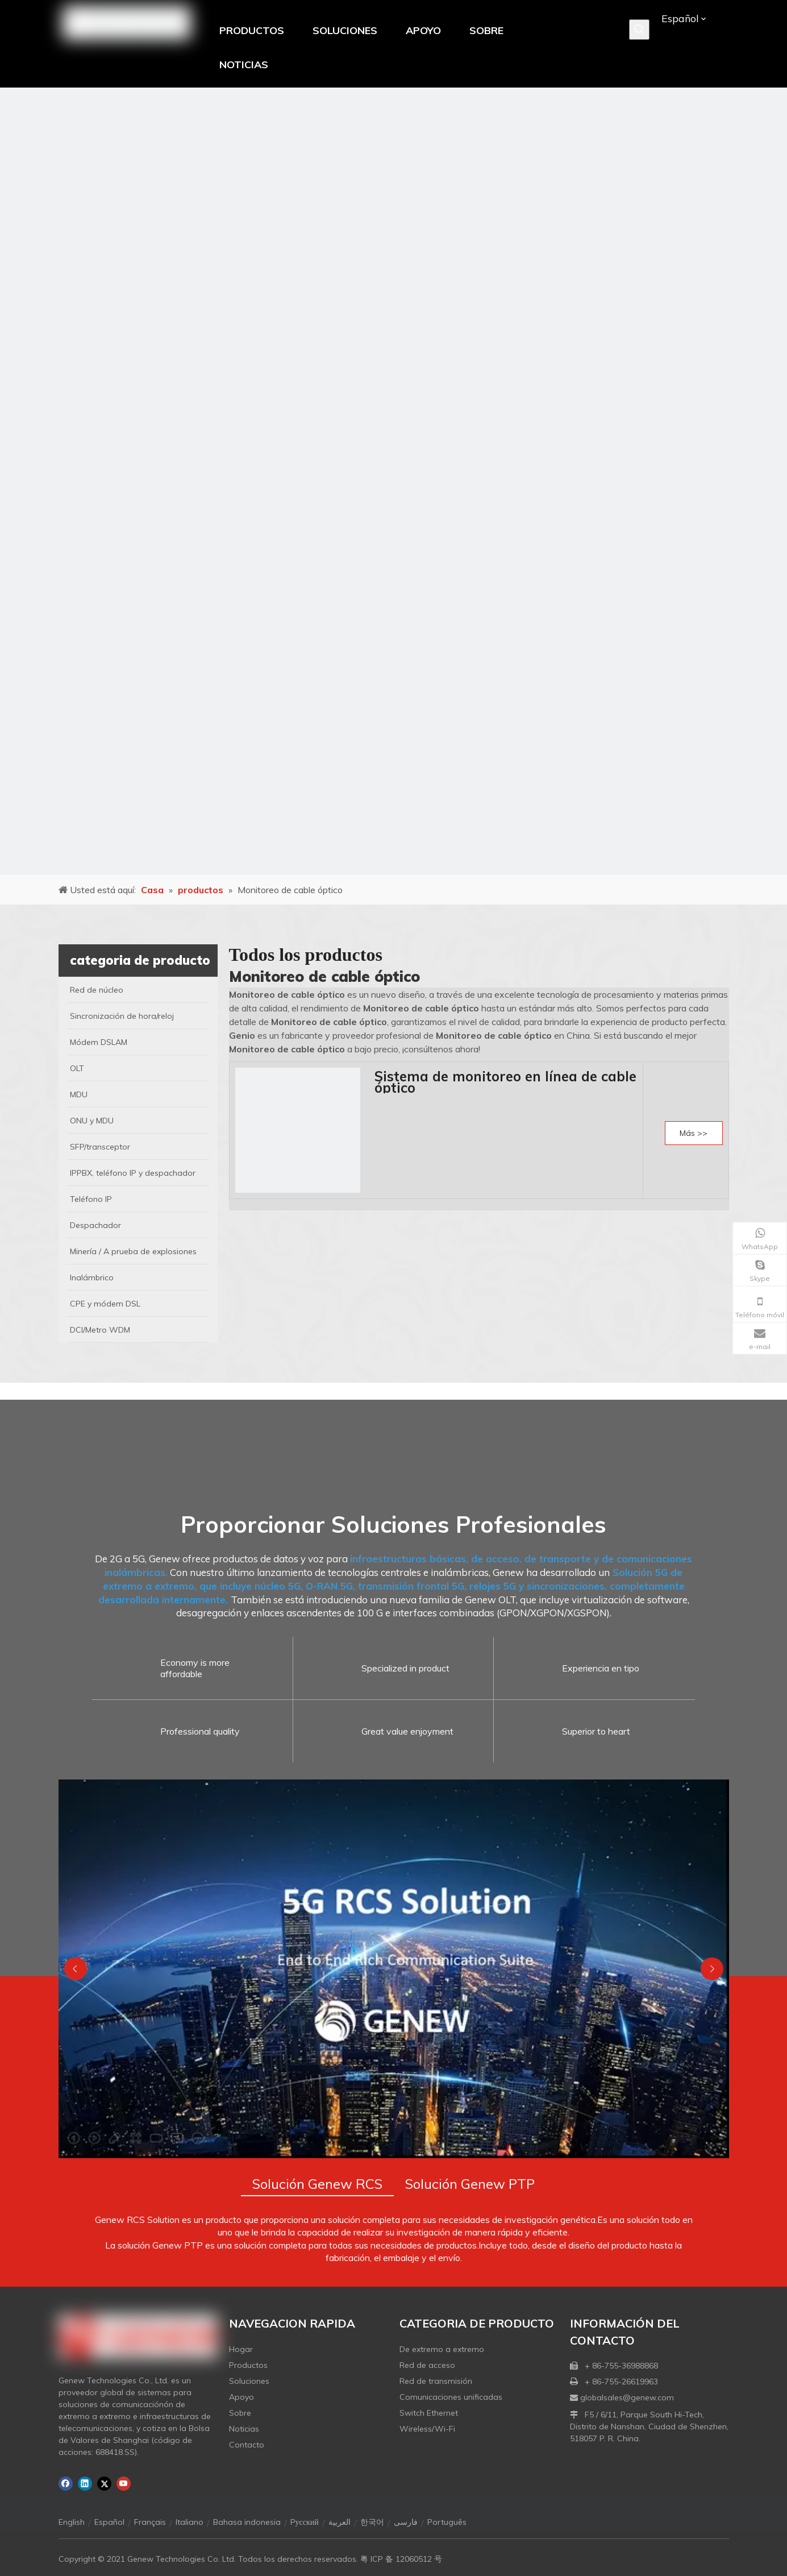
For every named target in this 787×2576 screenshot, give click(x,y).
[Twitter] (104, 2484)
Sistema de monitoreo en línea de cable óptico (505, 1082)
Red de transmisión (435, 2381)
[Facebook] (66, 2484)
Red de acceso (427, 2365)
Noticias (244, 2429)
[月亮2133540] (393, 481)
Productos (248, 2365)
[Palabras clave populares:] (639, 29)
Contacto (246, 2445)
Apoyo (241, 2397)
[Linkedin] (85, 2484)
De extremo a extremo (441, 2349)
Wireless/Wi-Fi (427, 2429)
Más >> (693, 1133)
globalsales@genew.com (627, 2397)
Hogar (241, 2349)
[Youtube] (123, 2484)
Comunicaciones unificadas (450, 2397)
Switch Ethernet (428, 2413)
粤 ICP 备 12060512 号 (401, 2559)
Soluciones (249, 2381)
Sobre (240, 2413)
